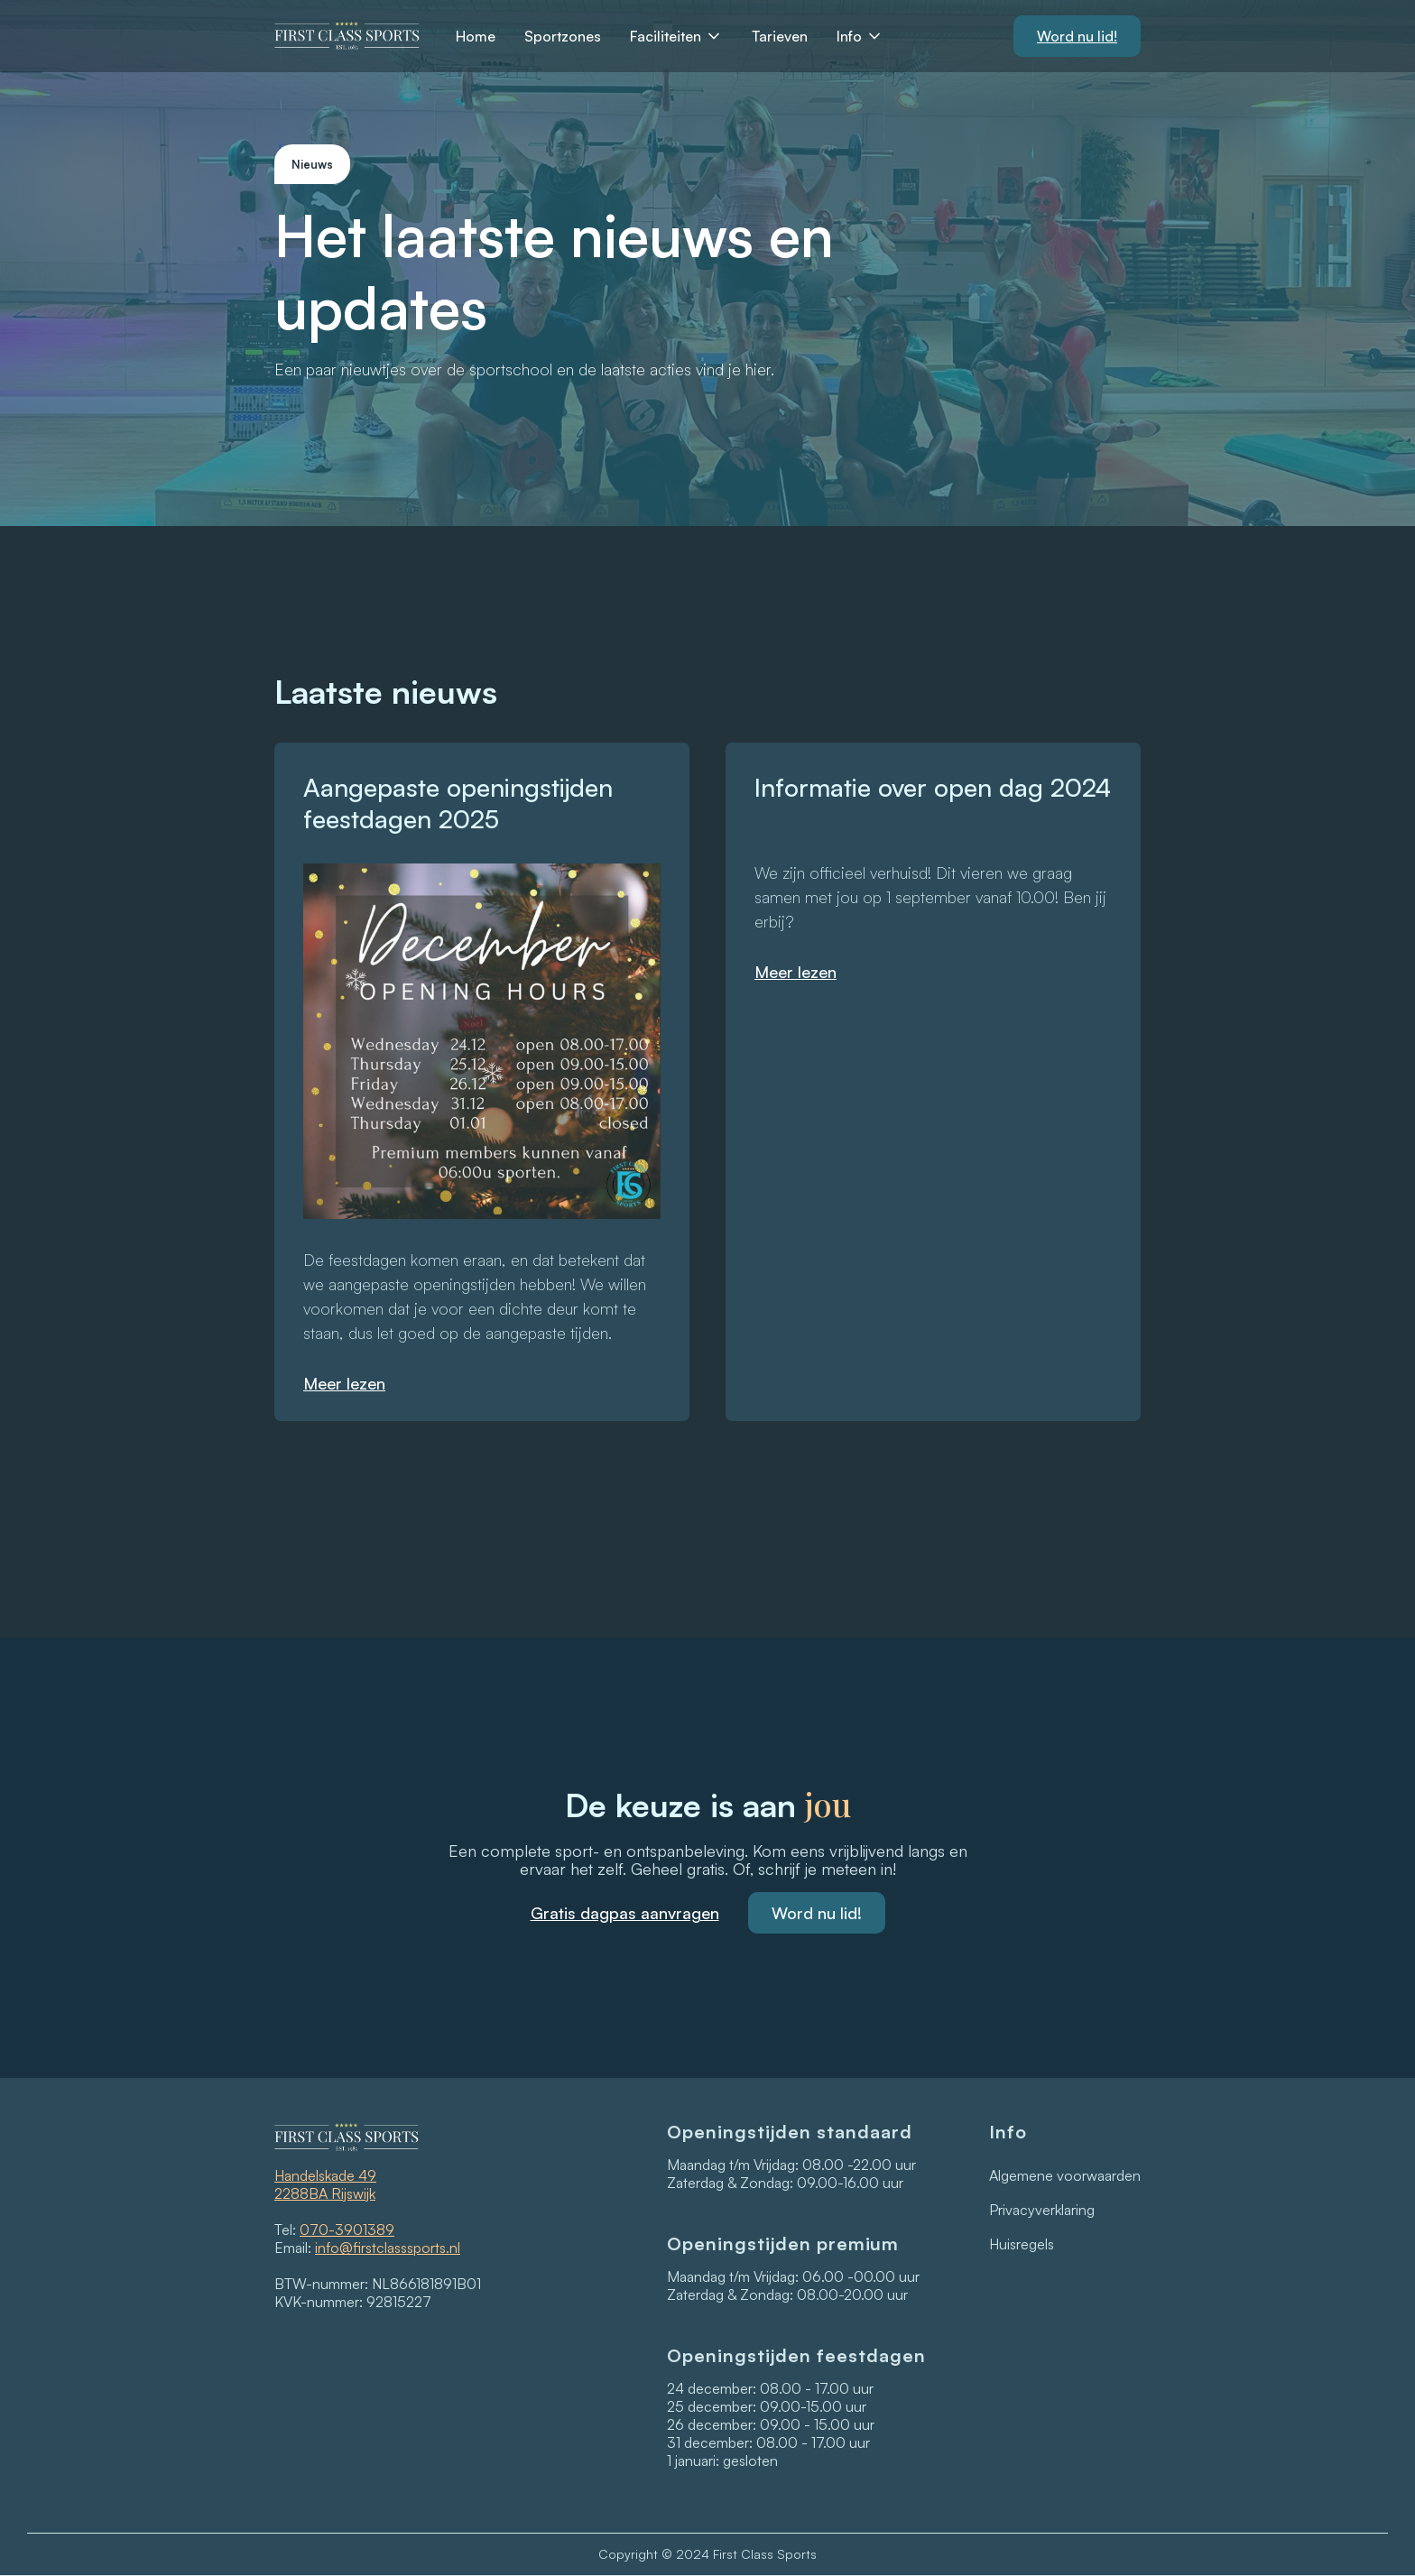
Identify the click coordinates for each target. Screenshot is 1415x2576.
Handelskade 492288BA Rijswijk (325, 2184)
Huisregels (1021, 2244)
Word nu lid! (817, 1913)
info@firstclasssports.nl (387, 2248)
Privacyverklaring (1042, 2210)
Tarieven (780, 36)
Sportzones (562, 36)
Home (475, 36)
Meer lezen (344, 1383)
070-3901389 (347, 2230)
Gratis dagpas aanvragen (625, 1913)
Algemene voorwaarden (1065, 2175)
